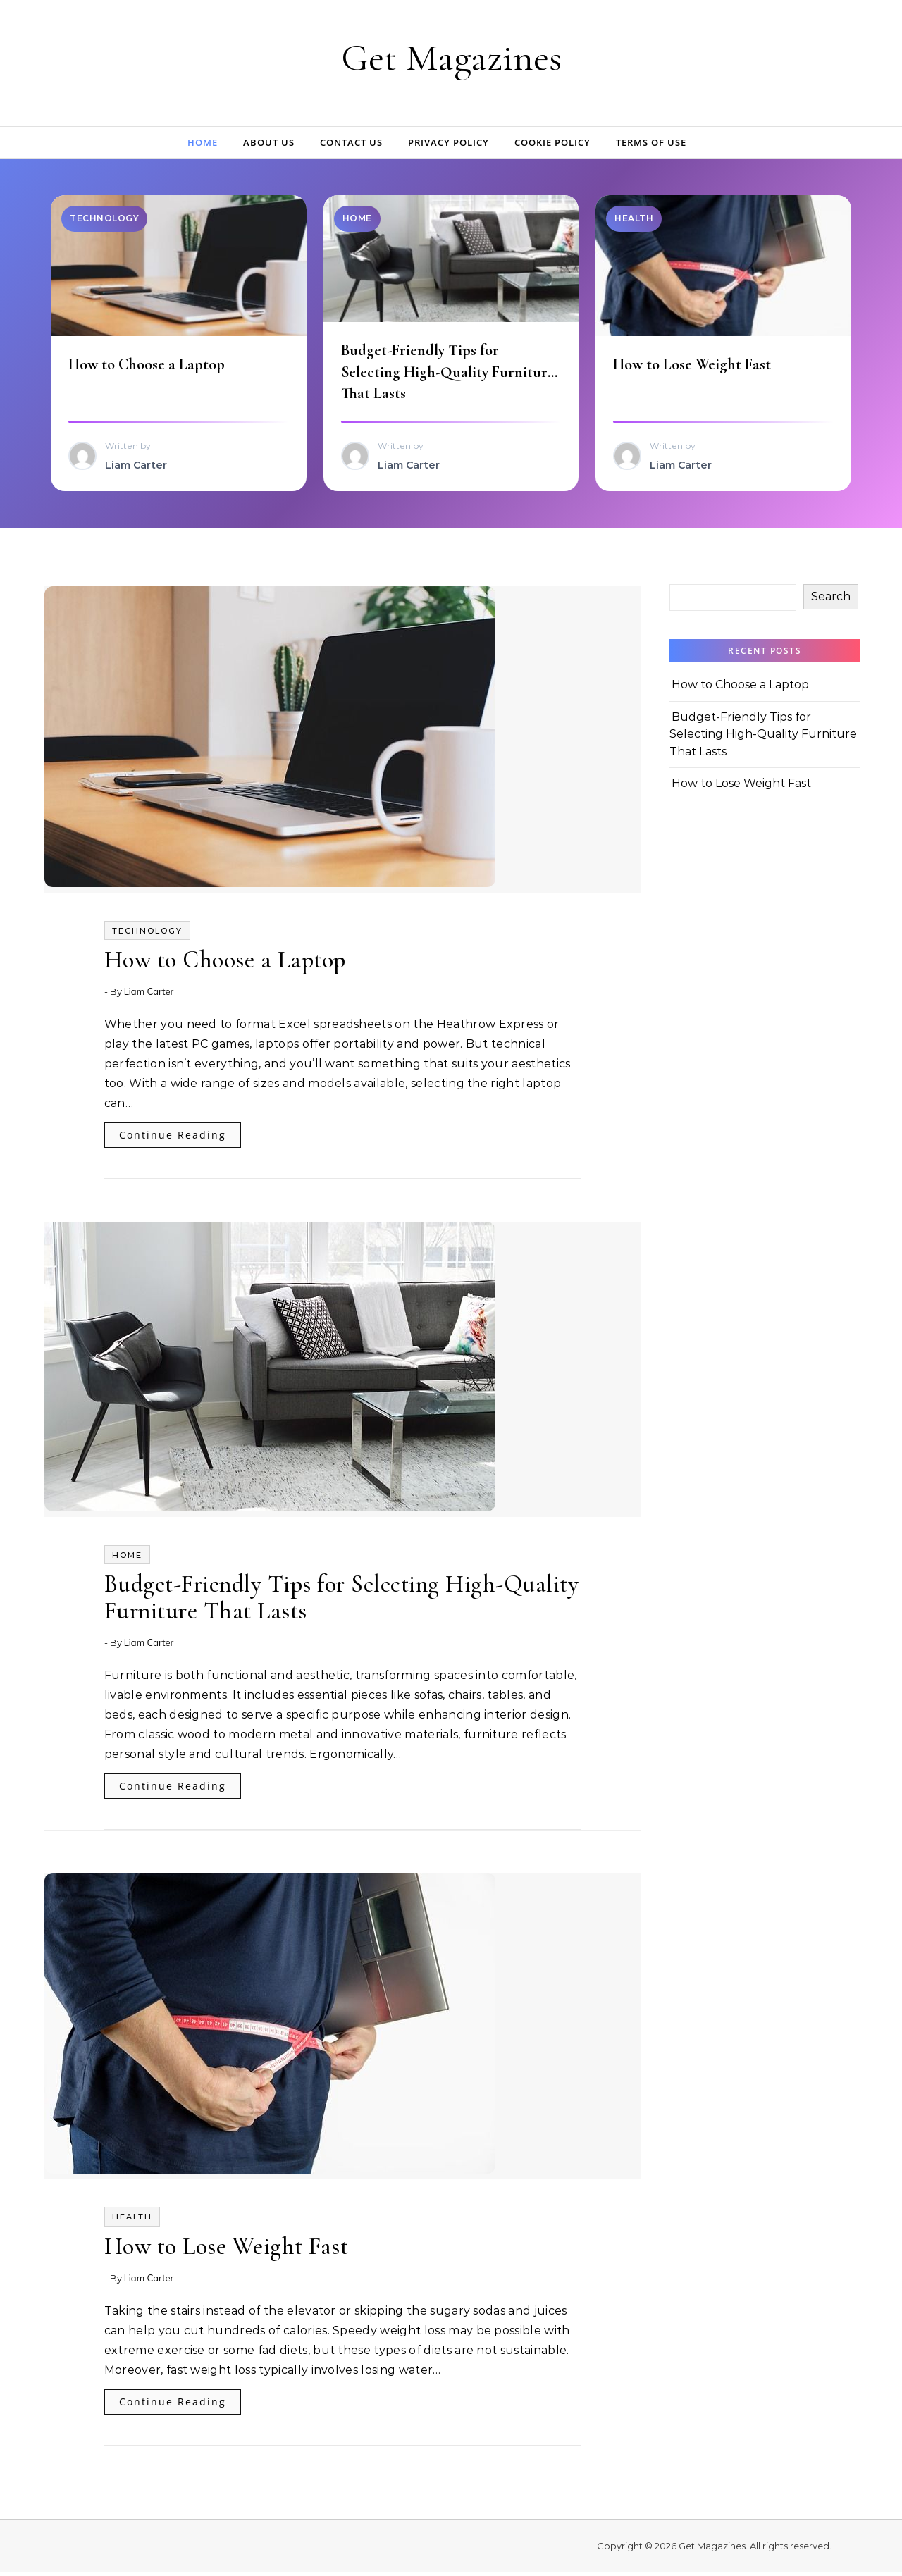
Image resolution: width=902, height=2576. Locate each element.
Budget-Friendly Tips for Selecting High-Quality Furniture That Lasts (450, 373)
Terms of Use (651, 142)
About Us (269, 142)
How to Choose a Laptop (148, 366)
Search (831, 600)
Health (132, 2221)
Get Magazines (451, 57)
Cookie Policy (552, 142)
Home (202, 142)
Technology (147, 935)
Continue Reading (172, 1139)
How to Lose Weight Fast (694, 366)
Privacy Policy (448, 142)
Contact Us (351, 142)
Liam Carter (149, 995)
